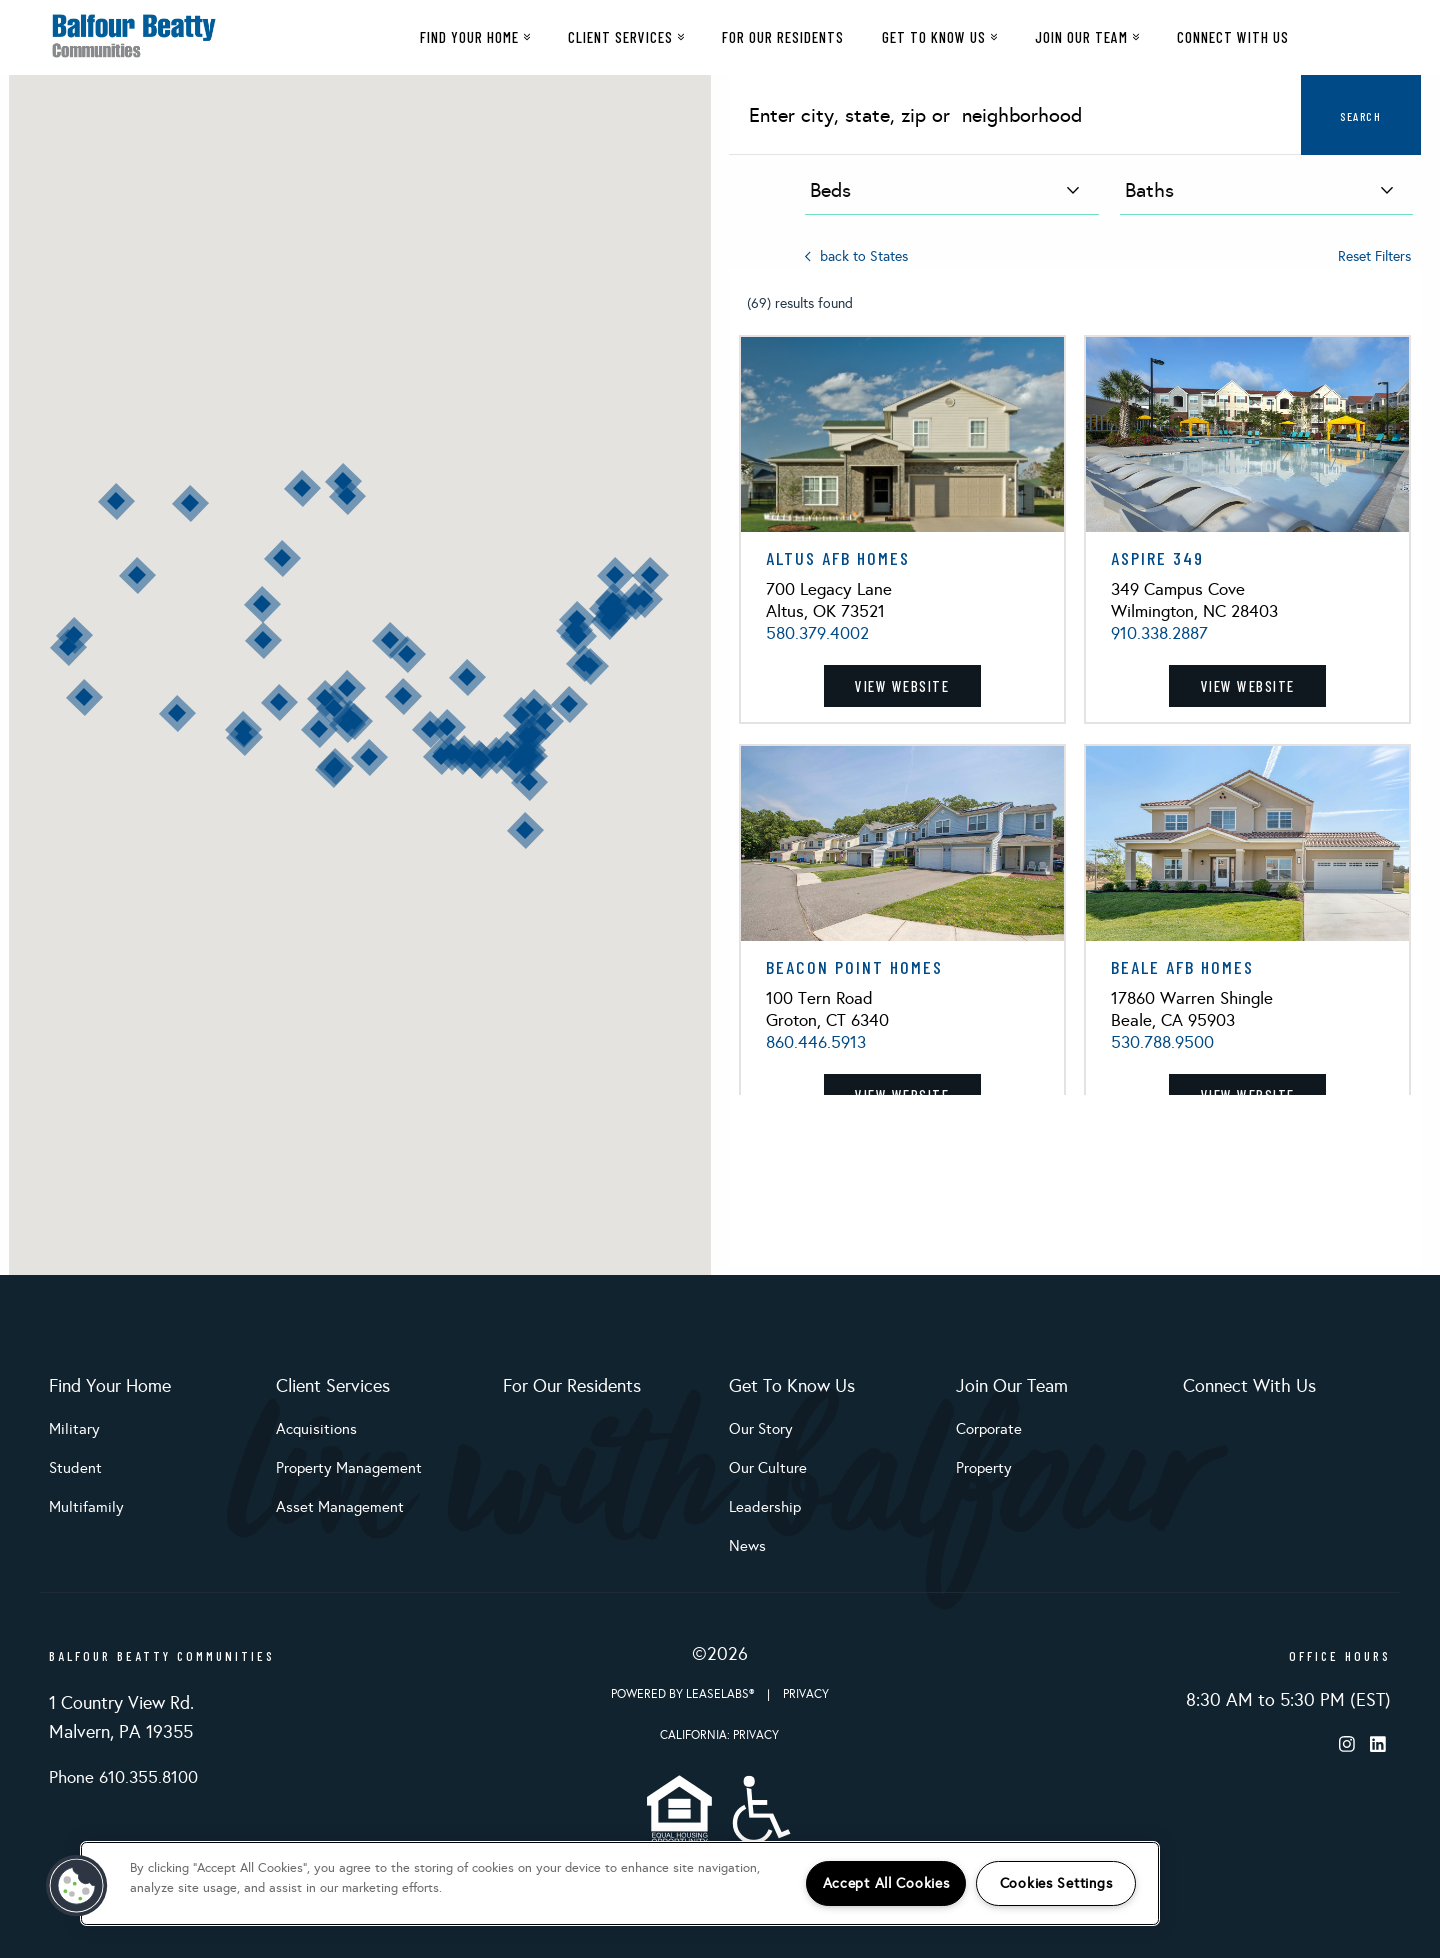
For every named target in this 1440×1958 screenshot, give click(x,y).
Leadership (765, 1507)
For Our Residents (783, 37)
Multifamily (86, 1507)
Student (75, 1468)
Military (74, 1429)
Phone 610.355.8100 (123, 1777)
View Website (902, 686)
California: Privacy (719, 1735)
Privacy (806, 1694)
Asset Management (340, 1507)
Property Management (349, 1468)
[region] (620, 1883)
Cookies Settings (1056, 1883)
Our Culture (768, 1468)
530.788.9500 (1162, 1042)
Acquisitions (316, 1429)
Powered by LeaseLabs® (684, 1694)
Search (1360, 116)
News (747, 1546)
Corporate (989, 1429)
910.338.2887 (1159, 633)
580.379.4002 (817, 633)
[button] (569, 704)
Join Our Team (1087, 37)
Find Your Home (475, 37)
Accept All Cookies (886, 1883)
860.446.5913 (816, 1042)
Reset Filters (1374, 256)
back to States (856, 256)
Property (984, 1468)
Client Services (626, 37)
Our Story (761, 1429)
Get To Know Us (939, 37)
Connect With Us (1233, 37)
